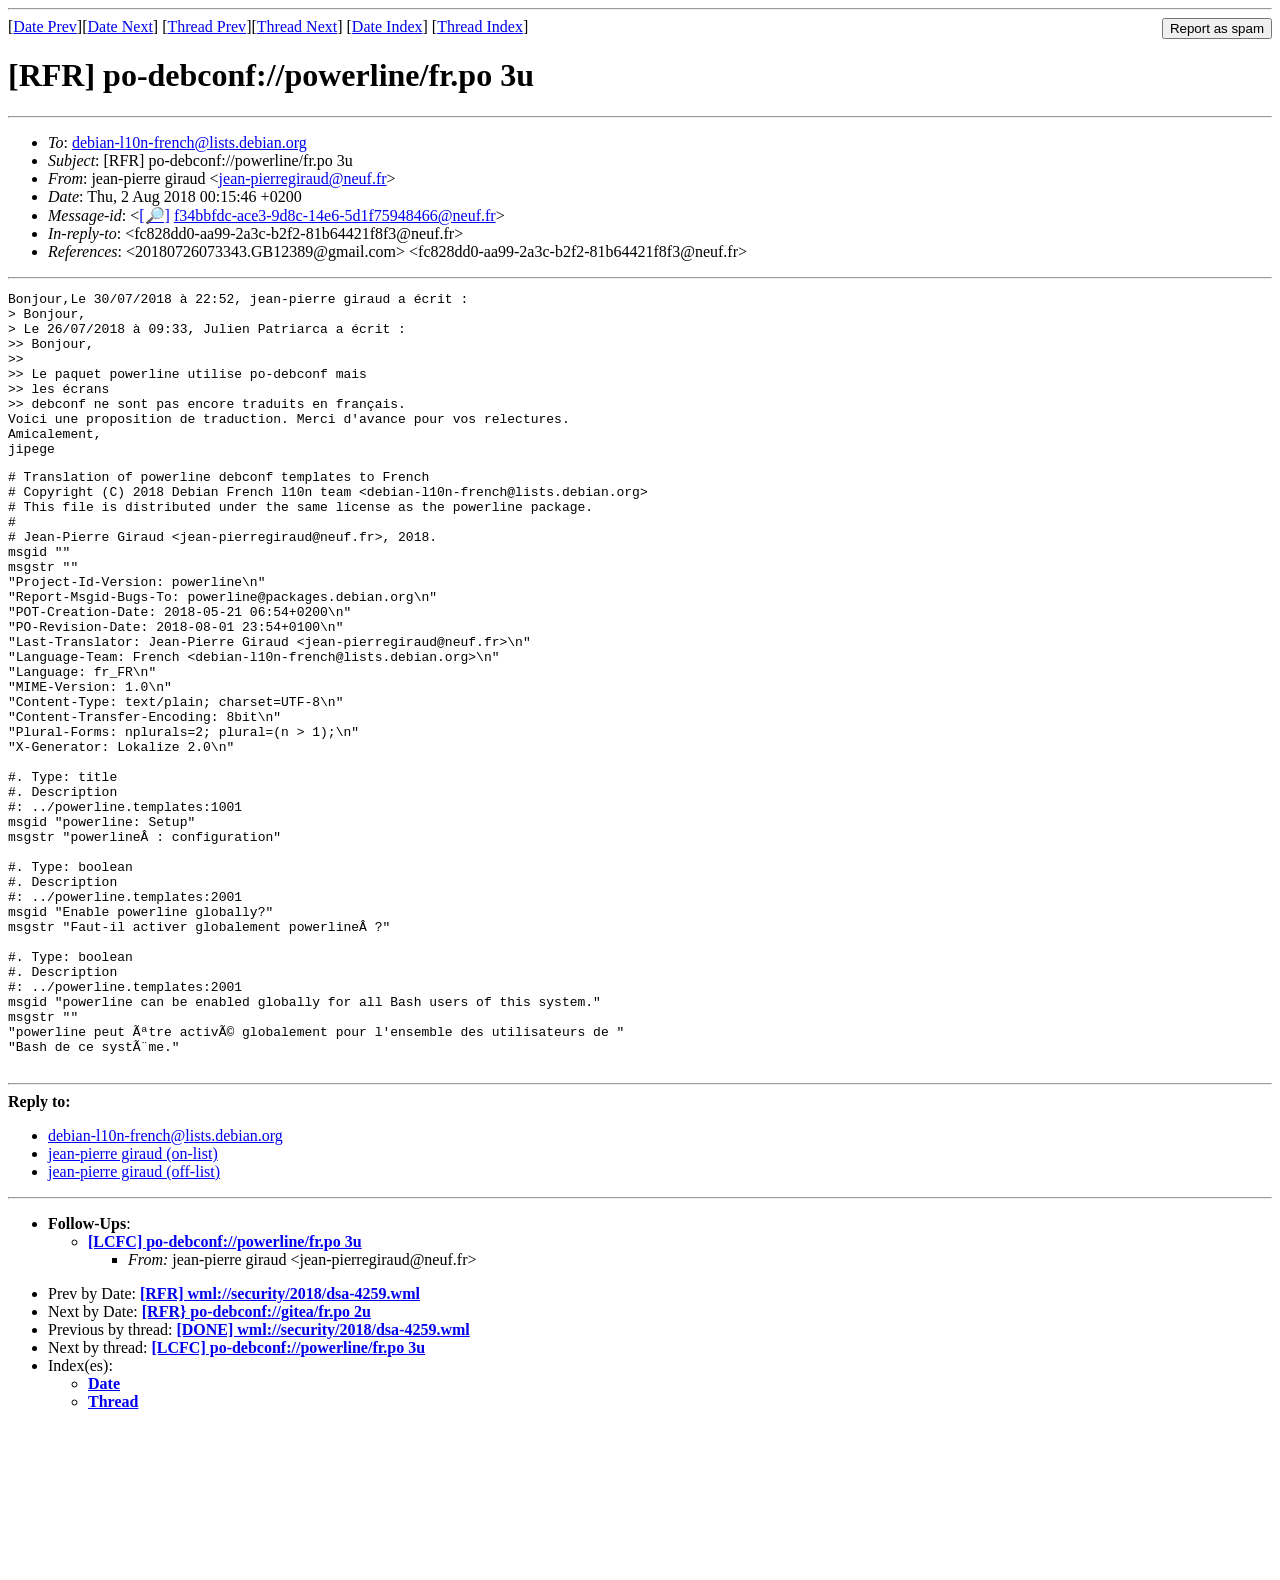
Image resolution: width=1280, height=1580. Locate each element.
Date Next (120, 26)
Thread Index (480, 26)
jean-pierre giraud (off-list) (134, 1324)
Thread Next (297, 26)
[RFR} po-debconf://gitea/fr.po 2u (256, 1464)
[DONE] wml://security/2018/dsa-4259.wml (322, 1482)
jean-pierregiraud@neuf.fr (303, 178)
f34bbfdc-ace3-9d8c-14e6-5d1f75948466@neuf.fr (335, 215)
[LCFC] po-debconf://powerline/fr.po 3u (225, 1394)
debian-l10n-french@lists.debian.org (189, 142)
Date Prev (45, 26)
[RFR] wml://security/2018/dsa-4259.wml (280, 1446)
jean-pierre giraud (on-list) (133, 1306)
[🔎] (154, 215)
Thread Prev (206, 26)
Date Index (387, 26)
